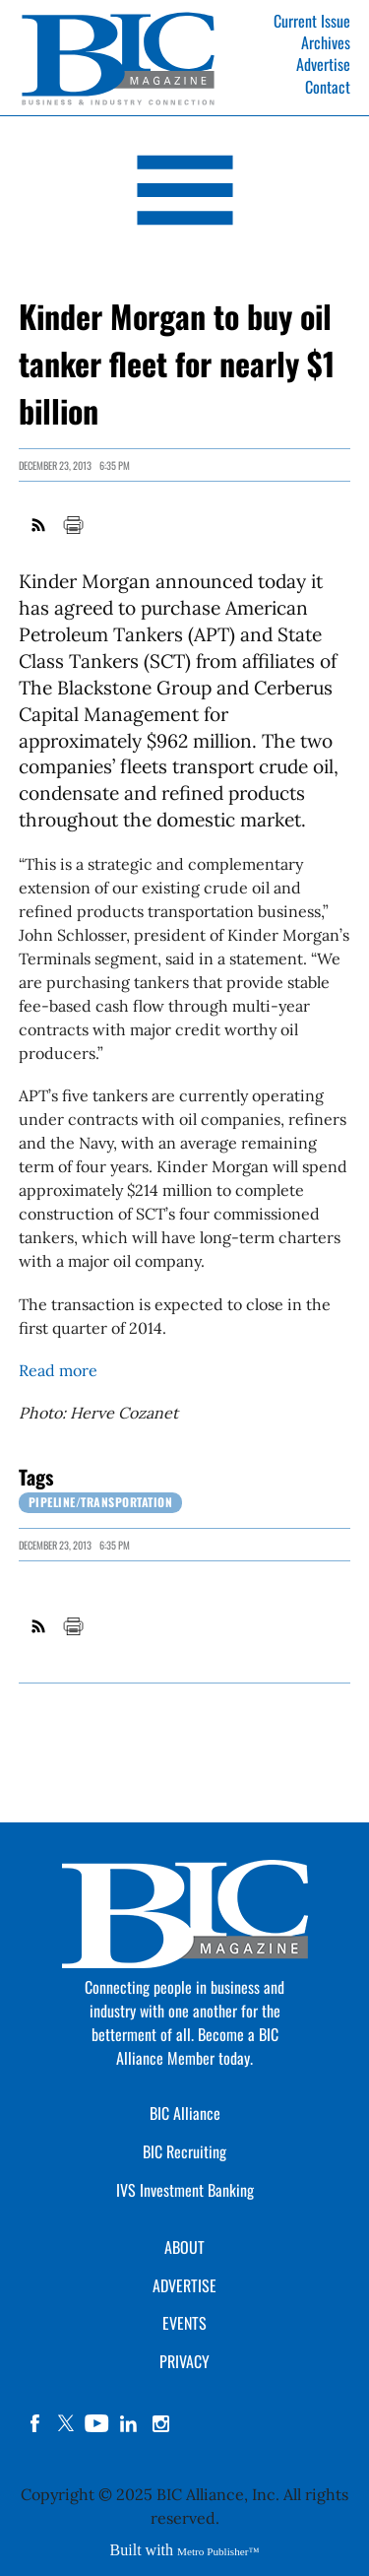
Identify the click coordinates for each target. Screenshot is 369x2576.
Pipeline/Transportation (101, 1501)
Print (73, 525)
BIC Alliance (185, 2113)
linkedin (129, 2423)
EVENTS (184, 2323)
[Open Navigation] (184, 193)
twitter (66, 2423)
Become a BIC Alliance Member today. (197, 2046)
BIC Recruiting (184, 2151)
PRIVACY (184, 2361)
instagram (160, 2423)
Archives (325, 42)
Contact (327, 87)
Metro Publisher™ (218, 2551)
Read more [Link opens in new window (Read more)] (58, 1370)
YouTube (97, 2423)
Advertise (323, 64)
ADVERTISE (184, 2285)
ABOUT (184, 2247)
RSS (39, 525)
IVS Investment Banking (185, 2190)
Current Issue (312, 21)
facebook (34, 2423)
